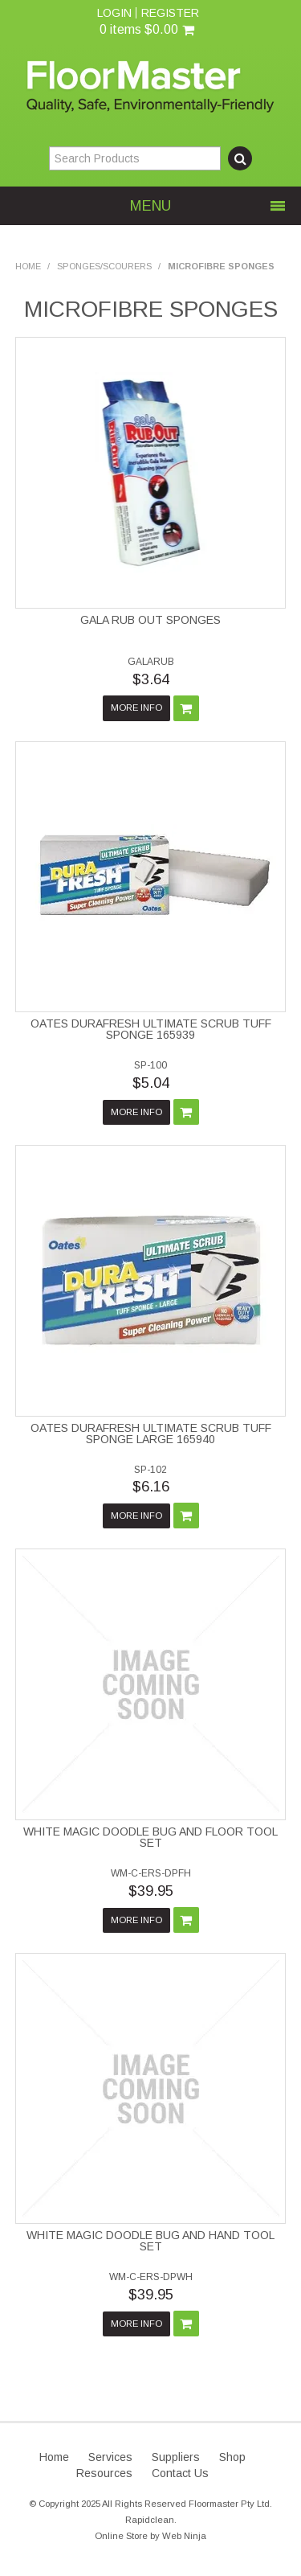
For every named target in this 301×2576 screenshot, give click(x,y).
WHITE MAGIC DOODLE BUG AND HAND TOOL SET (150, 2241)
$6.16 (150, 1487)
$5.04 (150, 1083)
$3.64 (150, 679)
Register (170, 12)
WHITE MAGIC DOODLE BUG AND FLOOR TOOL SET (150, 1837)
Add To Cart (186, 708)
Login (114, 12)
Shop (232, 2457)
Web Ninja (184, 2536)
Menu (150, 206)
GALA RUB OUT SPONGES (150, 619)
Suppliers (176, 2457)
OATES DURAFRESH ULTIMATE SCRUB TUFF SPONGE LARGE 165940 (151, 1433)
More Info (136, 707)
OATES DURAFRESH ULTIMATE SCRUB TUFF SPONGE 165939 (151, 1029)
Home (28, 266)
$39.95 (150, 1891)
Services (110, 2457)
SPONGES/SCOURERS (104, 266)
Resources (104, 2473)
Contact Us (180, 2473)
